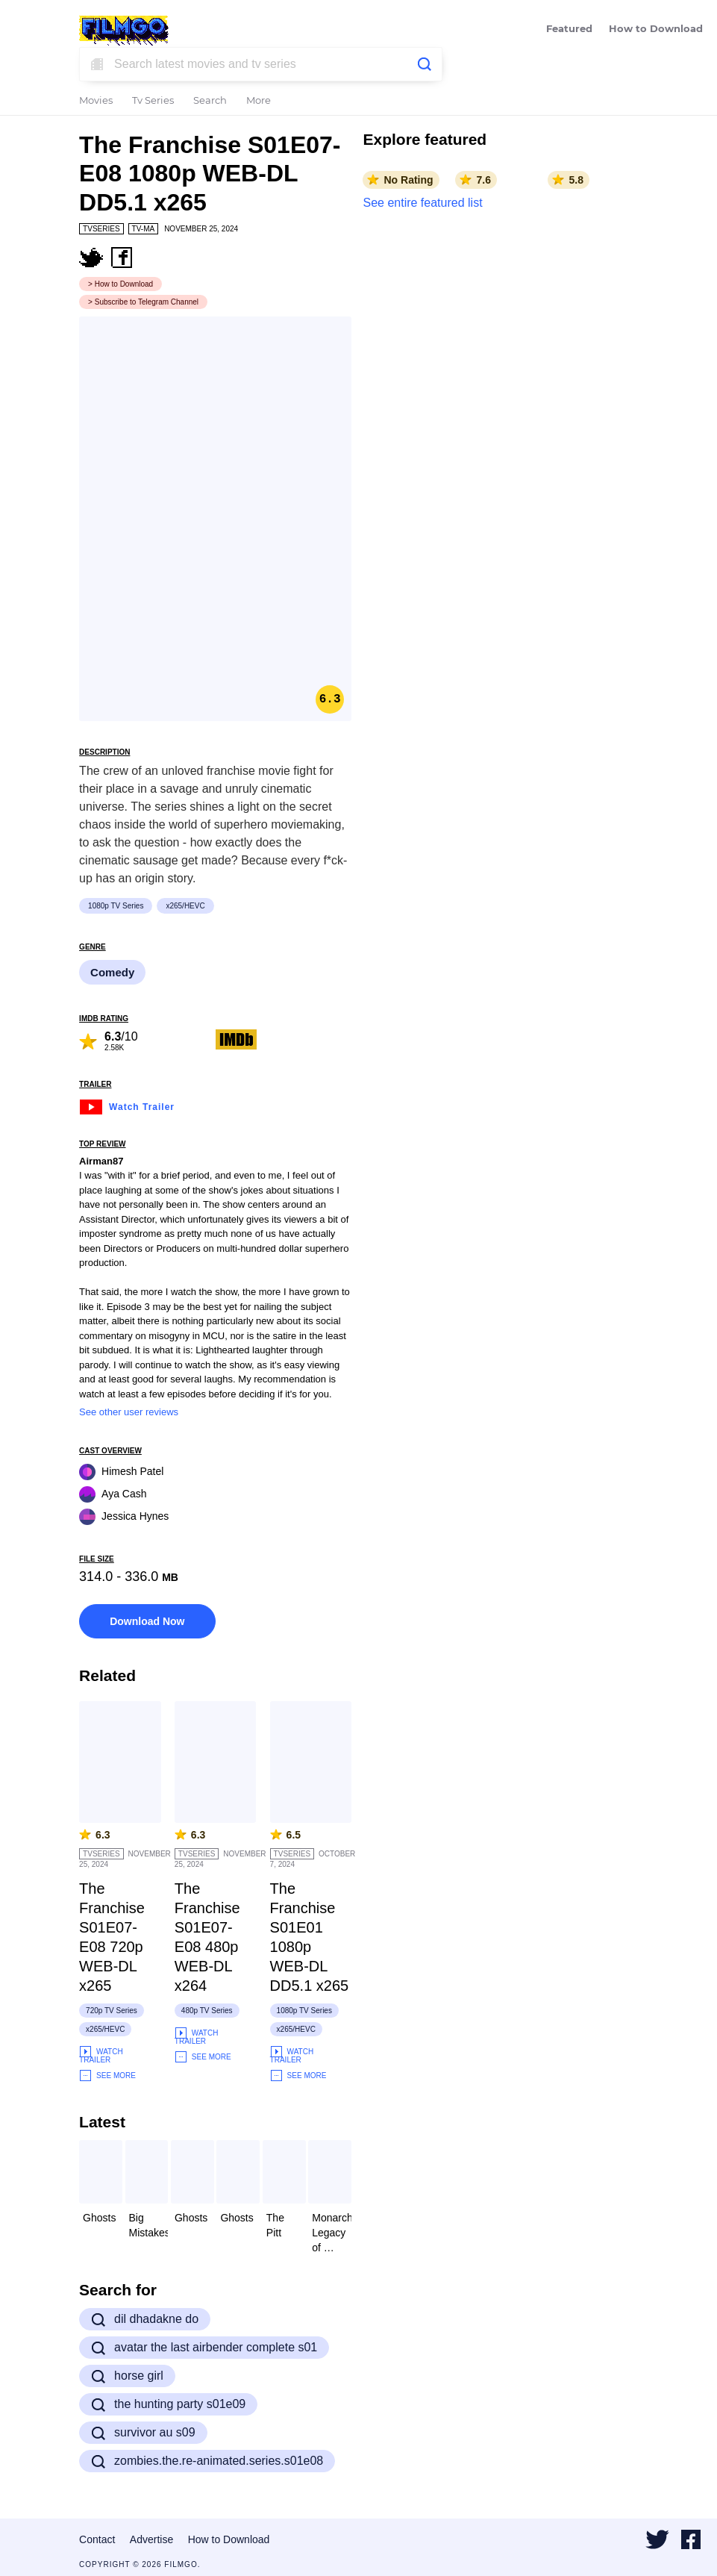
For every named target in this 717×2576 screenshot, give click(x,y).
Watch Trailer (127, 1105)
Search (210, 101)
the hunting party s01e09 (168, 2404)
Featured (569, 29)
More (258, 101)
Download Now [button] (147, 1621)
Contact (97, 2539)
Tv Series (153, 101)
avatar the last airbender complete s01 (204, 2347)
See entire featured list (422, 202)
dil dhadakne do (144, 2319)
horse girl (127, 2376)
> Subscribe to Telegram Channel (143, 302)
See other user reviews (128, 1412)
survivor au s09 (143, 2432)
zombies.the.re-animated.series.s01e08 (207, 2461)
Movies (96, 101)
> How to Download (120, 284)
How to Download (656, 29)
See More (107, 2075)
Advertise (151, 2539)
